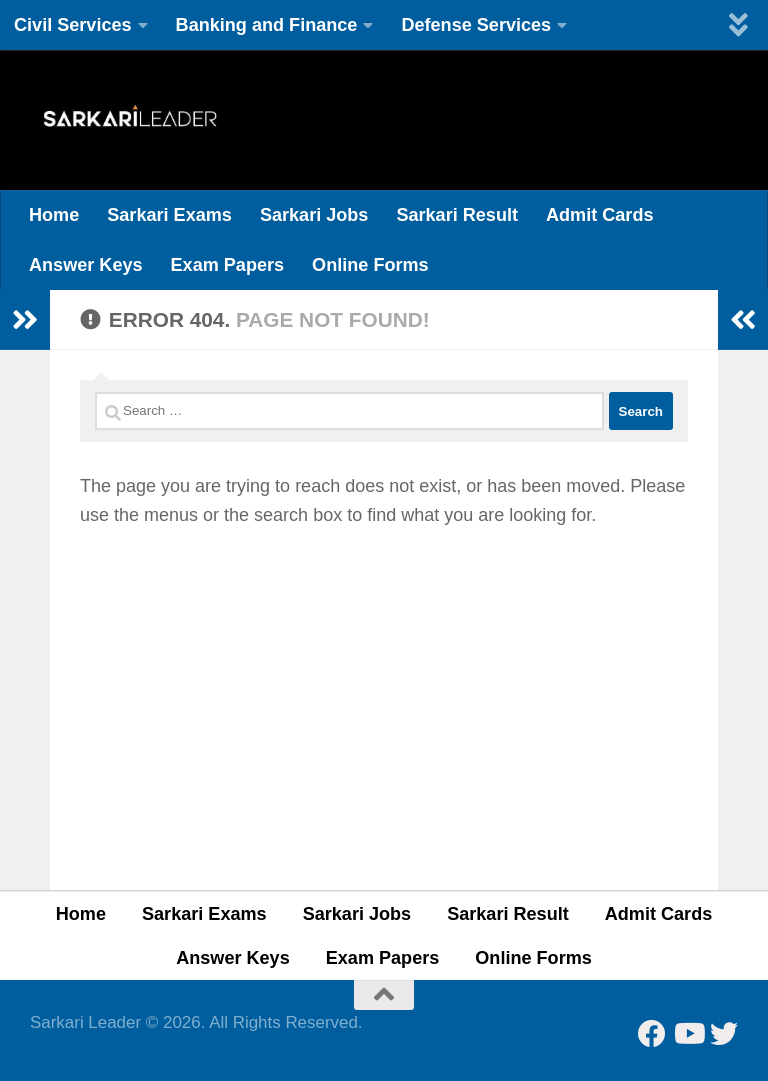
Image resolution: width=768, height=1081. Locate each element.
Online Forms (370, 265)
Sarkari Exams (169, 215)
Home (54, 215)
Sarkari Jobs (314, 215)
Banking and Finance (267, 25)
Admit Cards (599, 215)
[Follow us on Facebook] (652, 1034)
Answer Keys (86, 265)
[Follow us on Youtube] (688, 1034)
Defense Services (476, 25)
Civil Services (73, 25)
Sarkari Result (457, 215)
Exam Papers (228, 265)
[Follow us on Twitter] (724, 1034)
